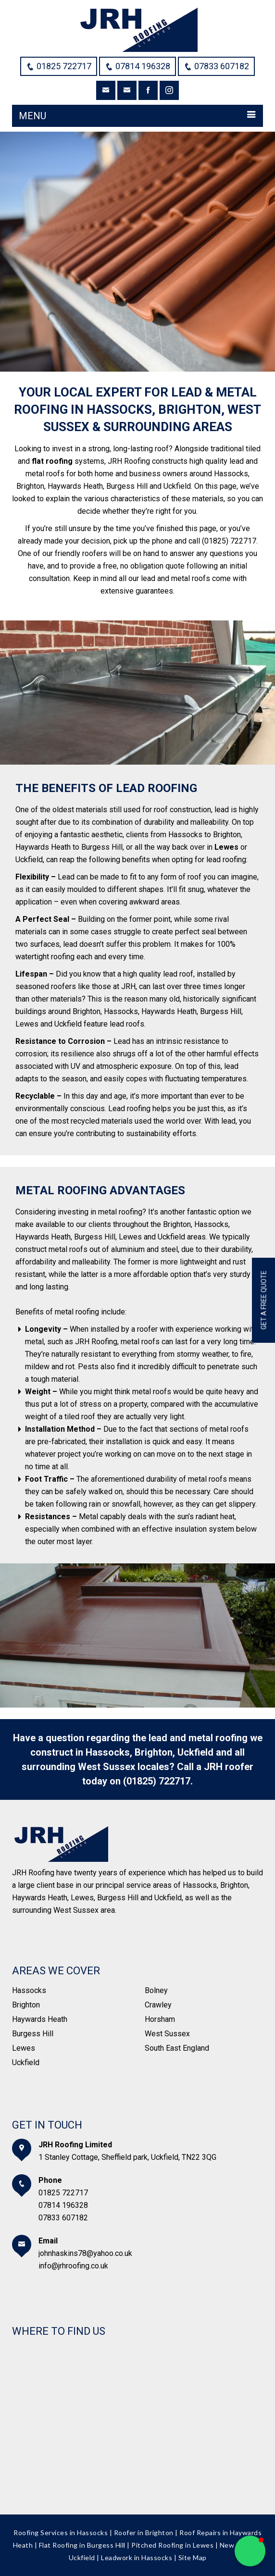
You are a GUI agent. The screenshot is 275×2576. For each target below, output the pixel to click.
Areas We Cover (56, 1971)
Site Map (192, 2557)
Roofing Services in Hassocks (60, 2532)
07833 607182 (63, 2217)
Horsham (160, 2019)
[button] (250, 2551)
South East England (177, 2048)
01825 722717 (63, 2192)
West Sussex (167, 2033)
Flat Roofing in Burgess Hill (82, 2545)
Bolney (156, 1990)
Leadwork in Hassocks (136, 2557)
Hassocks (29, 1990)
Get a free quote (264, 1300)
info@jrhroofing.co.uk (73, 2265)
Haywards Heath (39, 2019)
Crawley (158, 2004)
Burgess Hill (32, 2033)
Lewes (23, 2048)
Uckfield (25, 2062)
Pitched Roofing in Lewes (172, 2545)
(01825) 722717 (156, 1781)
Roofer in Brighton (144, 2532)
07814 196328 (63, 2205)
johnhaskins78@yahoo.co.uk (85, 2253)
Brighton (26, 2004)
